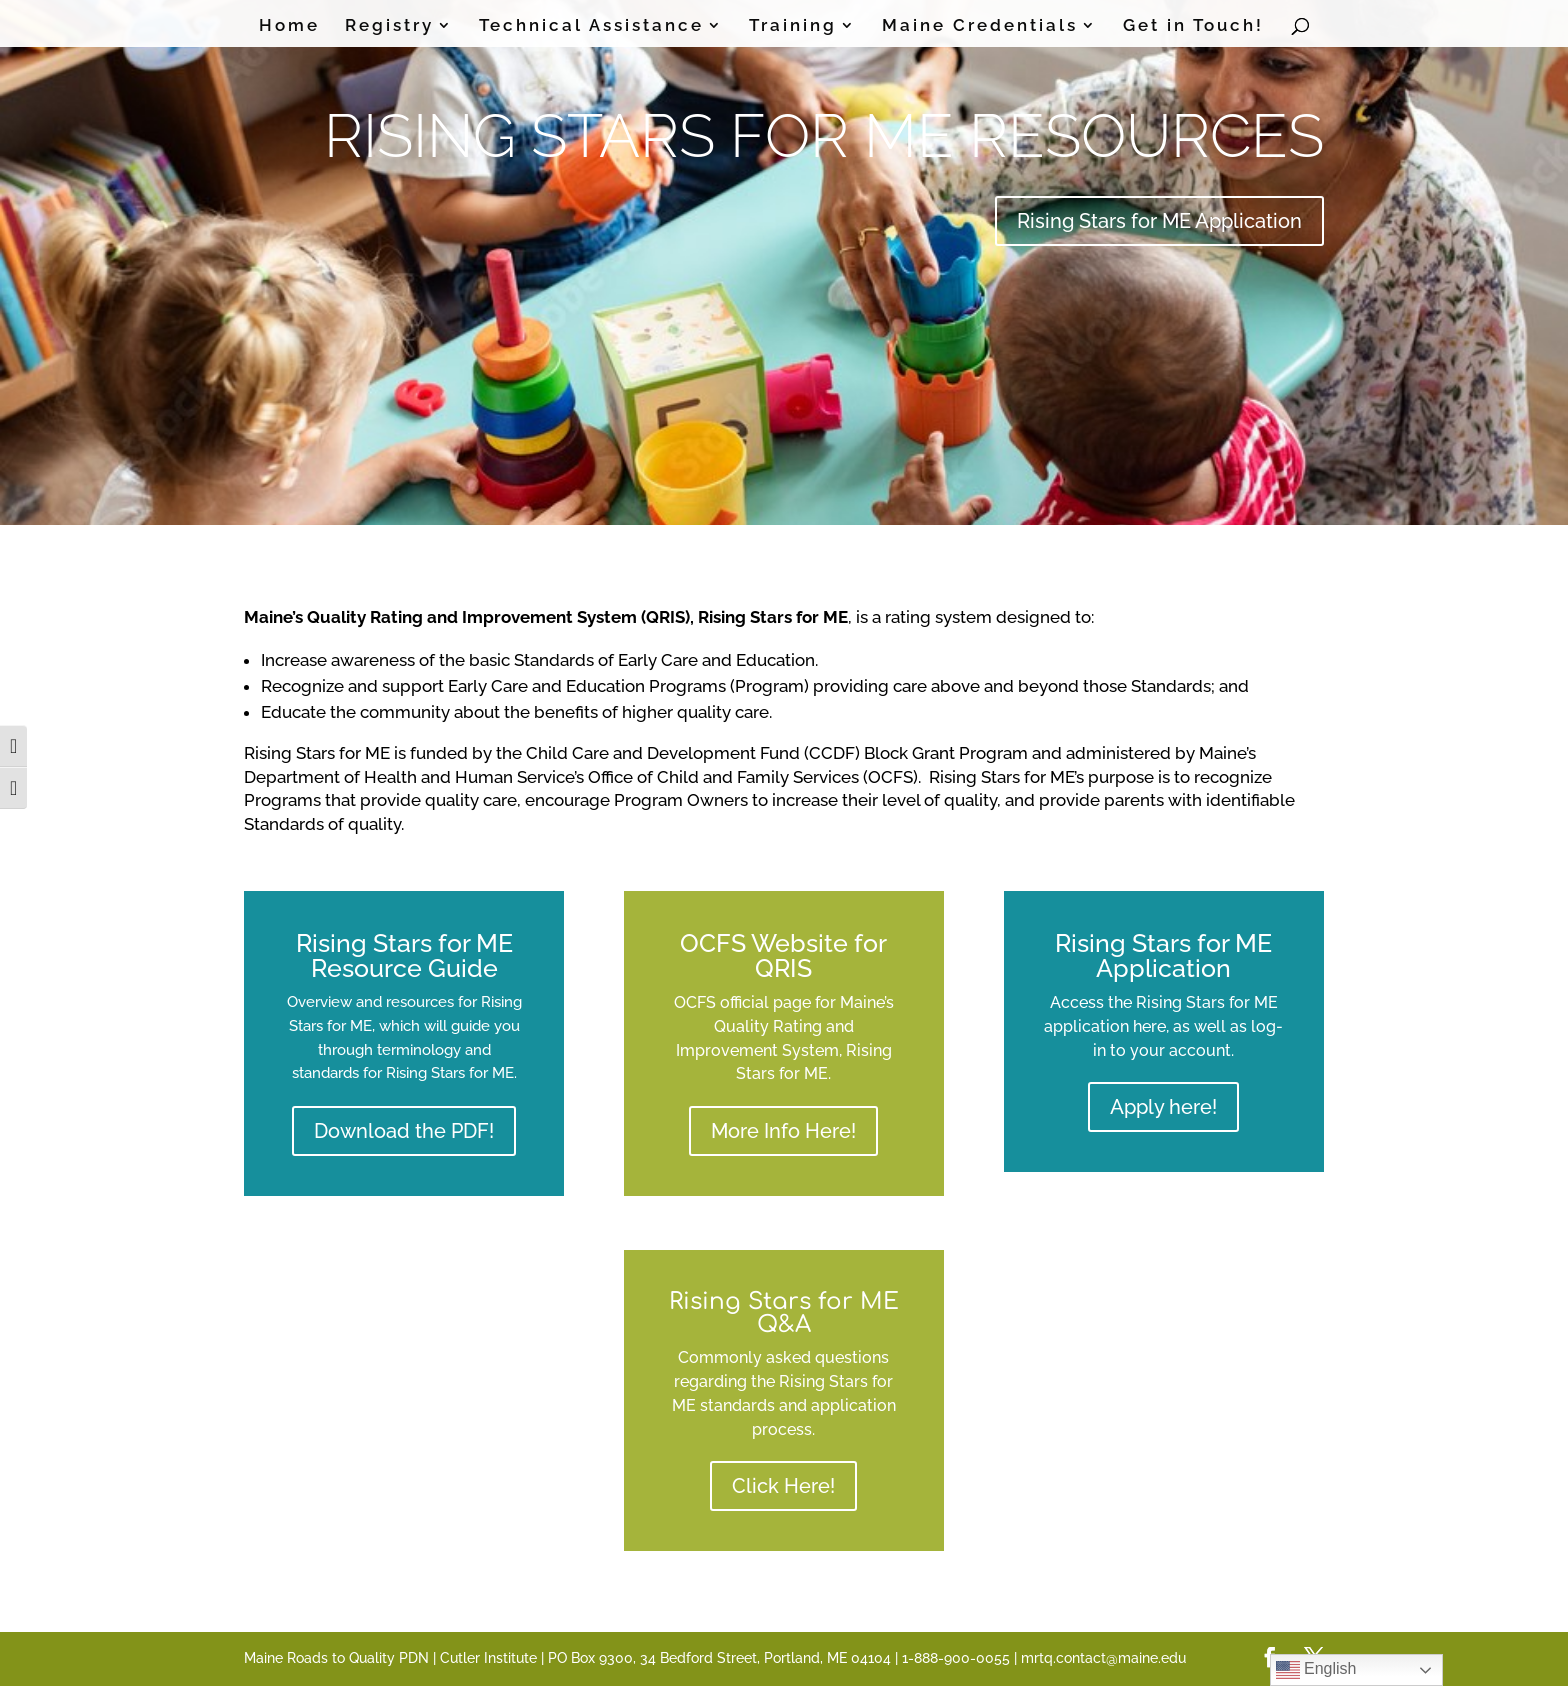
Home (289, 26)
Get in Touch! (1193, 26)
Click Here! (783, 1486)
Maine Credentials (980, 26)
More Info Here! (783, 1131)
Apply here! (1163, 1107)
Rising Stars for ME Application (1159, 221)
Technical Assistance (591, 26)
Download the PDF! (404, 1131)
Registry (389, 26)
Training (793, 26)
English (1316, 1670)
